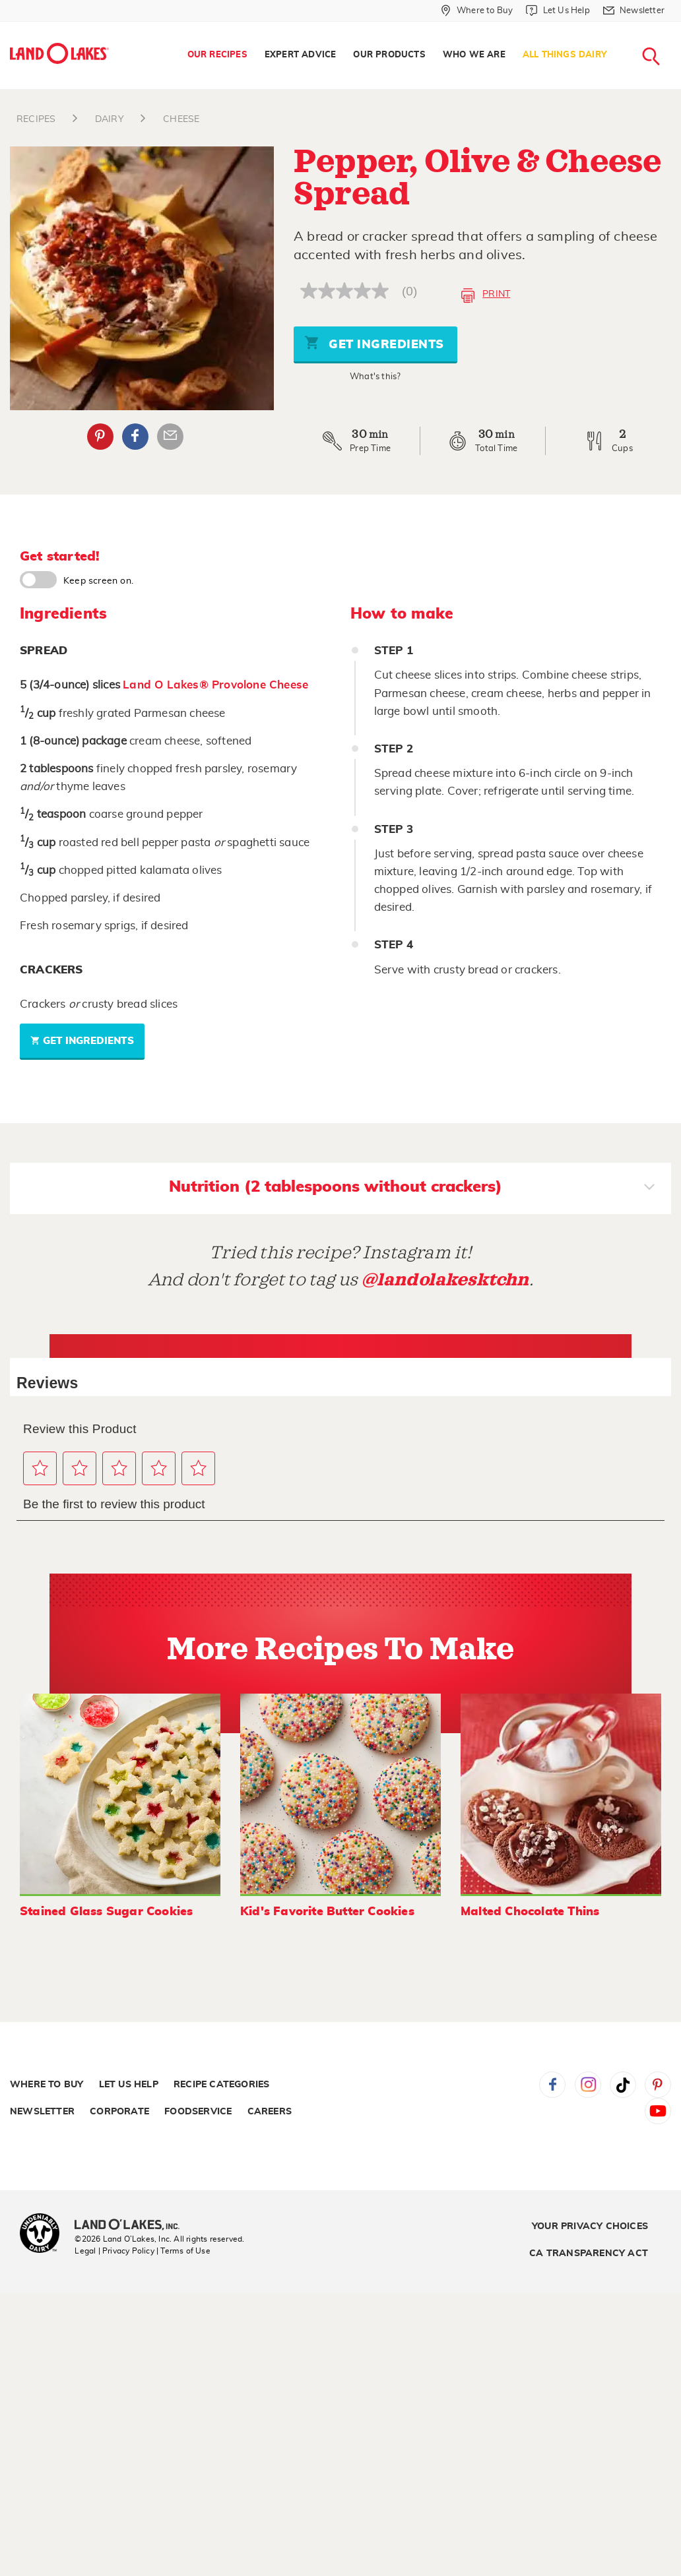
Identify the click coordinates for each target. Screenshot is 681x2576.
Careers (269, 2111)
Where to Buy (46, 2084)
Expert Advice (301, 55)
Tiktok (623, 2084)
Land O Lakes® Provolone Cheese (215, 684)
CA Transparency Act (588, 2253)
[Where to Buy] (477, 10)
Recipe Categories (221, 2084)
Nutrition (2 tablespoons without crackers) (412, 1188)
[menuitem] (217, 55)
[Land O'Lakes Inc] (132, 2226)
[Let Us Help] (557, 10)
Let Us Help (128, 2084)
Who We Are (474, 55)
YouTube (658, 2111)
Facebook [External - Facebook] (135, 436)
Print (485, 295)
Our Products (389, 55)
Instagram (588, 2084)
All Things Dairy (564, 55)
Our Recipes (217, 55)
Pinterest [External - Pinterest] (100, 436)
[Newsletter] (634, 10)
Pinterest (658, 2084)
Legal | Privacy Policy (114, 2251)
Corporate (119, 2111)
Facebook (552, 2084)
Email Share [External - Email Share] (170, 436)
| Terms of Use (183, 2251)
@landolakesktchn (445, 1280)
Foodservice (198, 2111)
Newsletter (42, 2111)
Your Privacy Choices (590, 2226)
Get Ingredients (374, 342)
